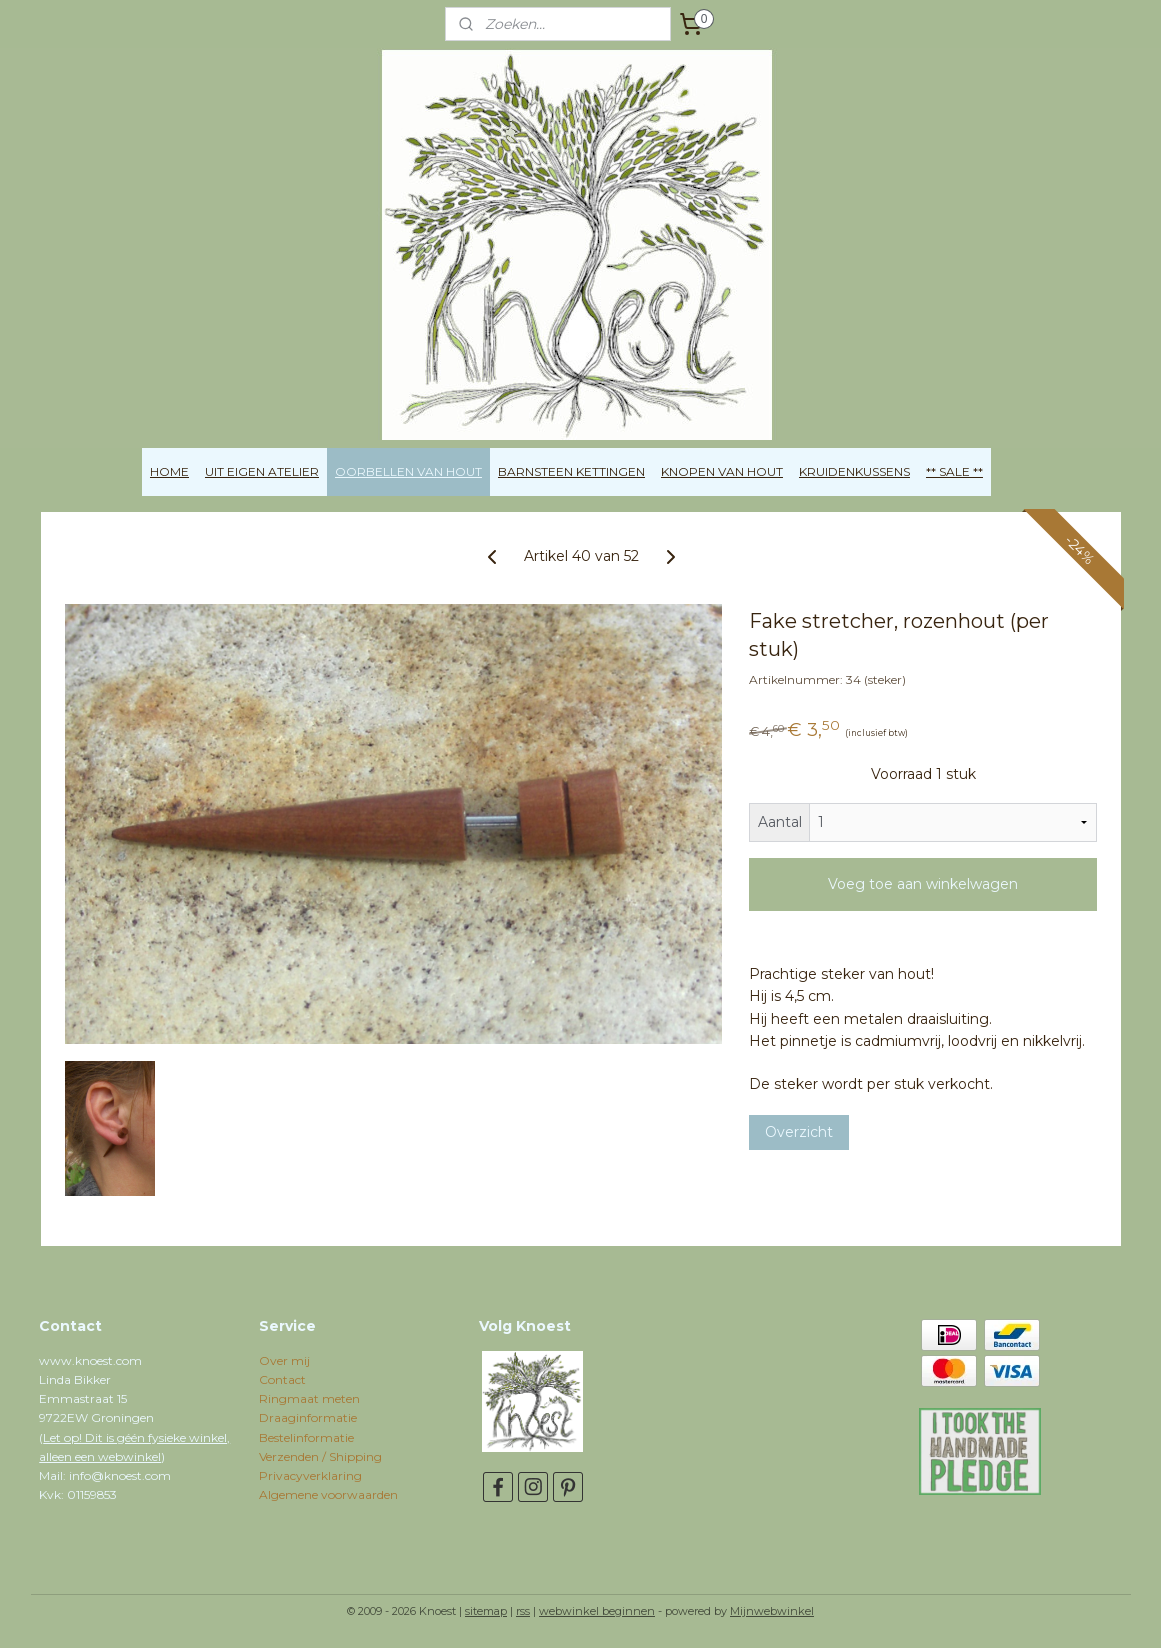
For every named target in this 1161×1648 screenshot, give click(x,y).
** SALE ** (954, 471)
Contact (282, 1379)
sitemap (486, 1611)
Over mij (284, 1360)
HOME (169, 471)
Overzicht (798, 1132)
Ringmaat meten (309, 1398)
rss (523, 1611)
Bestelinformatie (306, 1437)
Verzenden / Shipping (320, 1456)
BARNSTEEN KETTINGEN (571, 471)
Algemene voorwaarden (328, 1494)
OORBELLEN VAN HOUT (408, 471)
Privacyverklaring (310, 1475)
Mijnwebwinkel (772, 1611)
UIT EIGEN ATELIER (262, 471)
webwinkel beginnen (597, 1611)
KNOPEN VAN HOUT (722, 471)
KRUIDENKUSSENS (854, 471)
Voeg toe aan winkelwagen (923, 884)
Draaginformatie (308, 1417)
